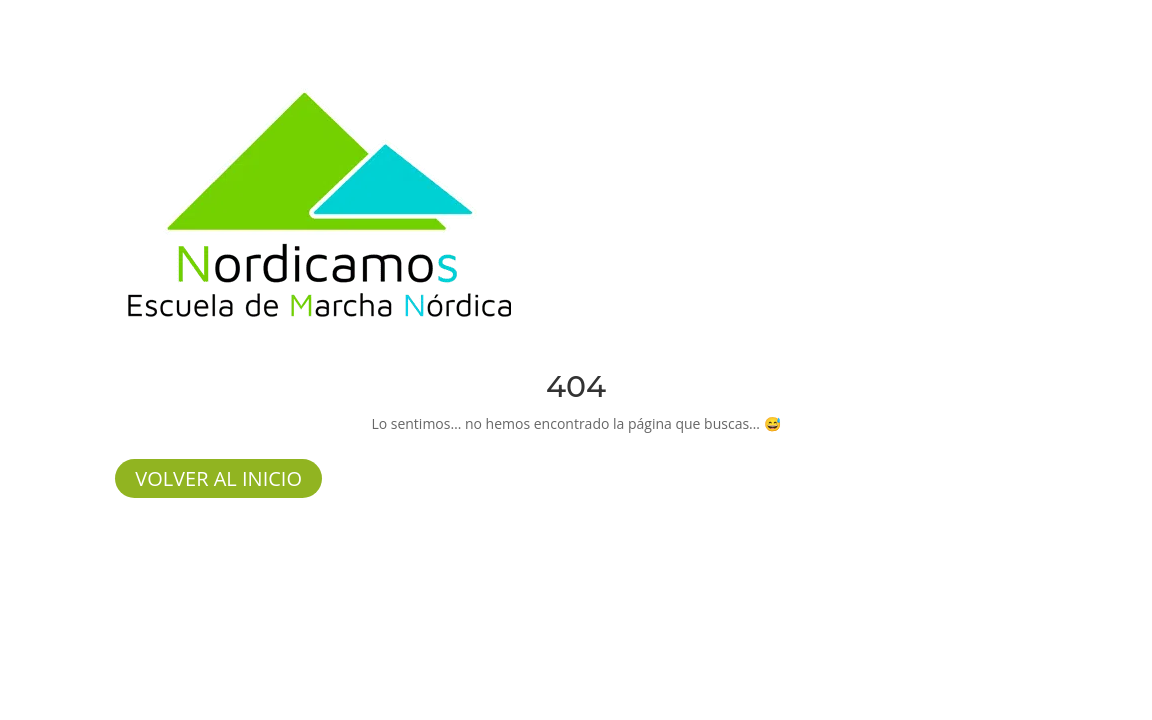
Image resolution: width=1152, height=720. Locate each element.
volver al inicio (218, 478)
